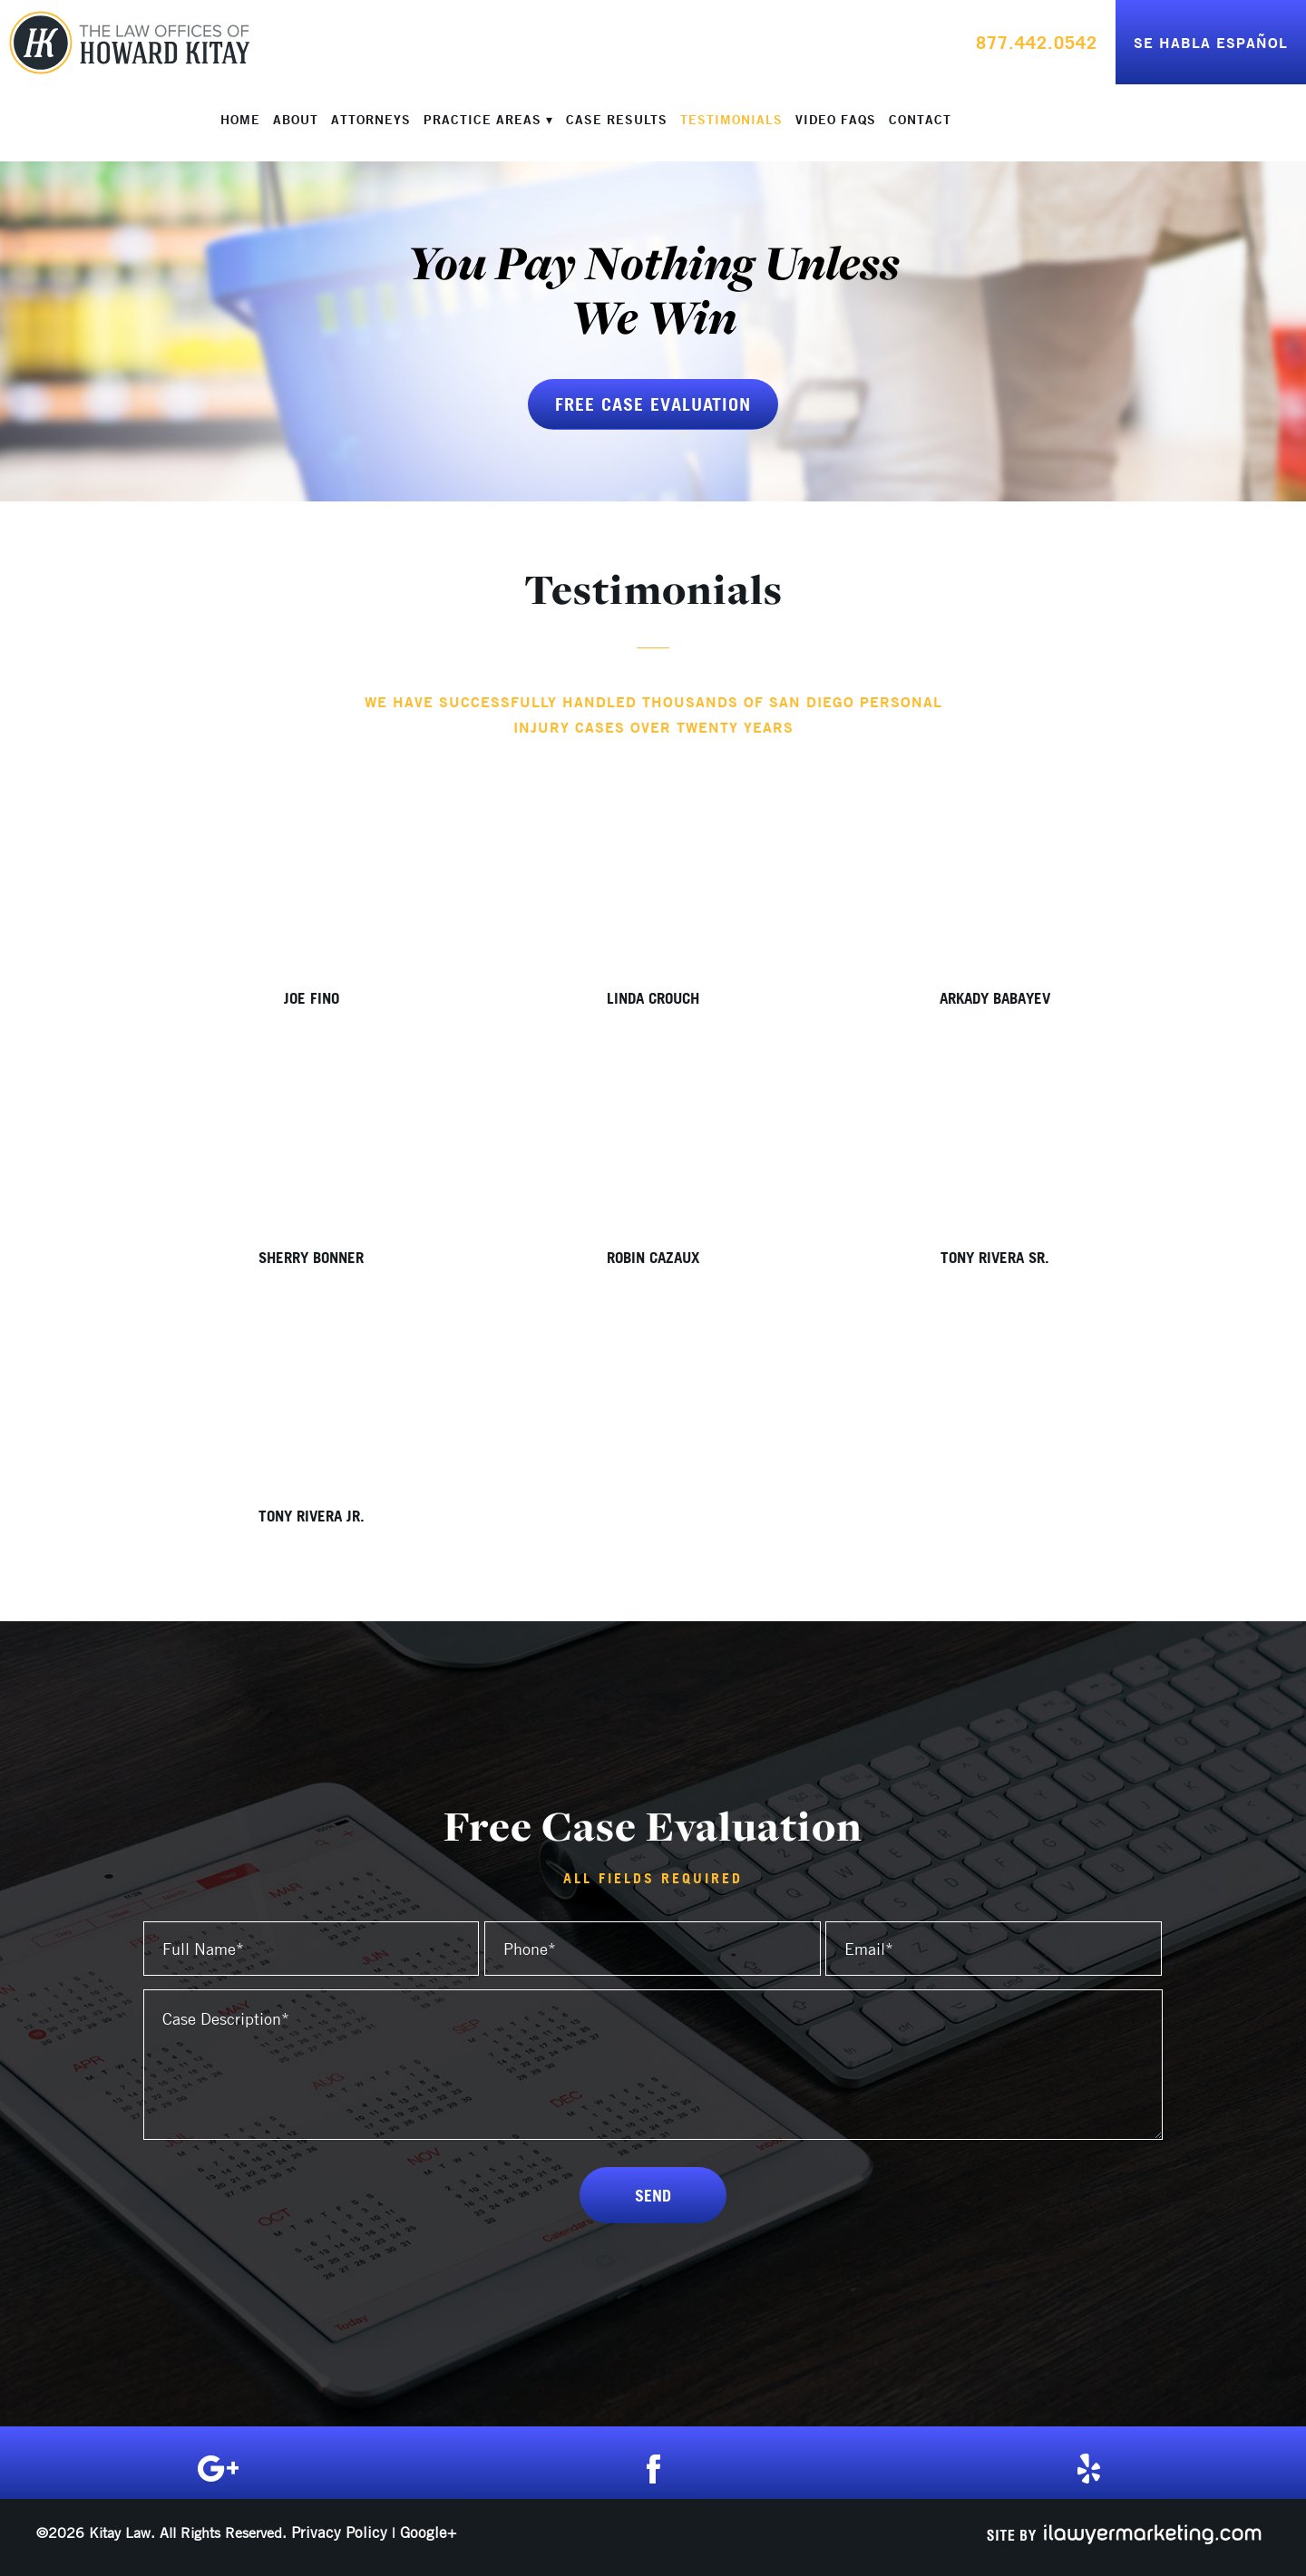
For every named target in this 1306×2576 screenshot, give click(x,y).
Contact (920, 120)
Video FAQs (835, 120)
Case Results (617, 120)
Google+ (428, 2532)
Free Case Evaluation (653, 404)
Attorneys (371, 120)
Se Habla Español (1211, 42)
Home (240, 120)
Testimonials (731, 120)
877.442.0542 (1036, 42)
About (295, 120)
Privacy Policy (339, 2532)
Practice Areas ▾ (488, 120)
